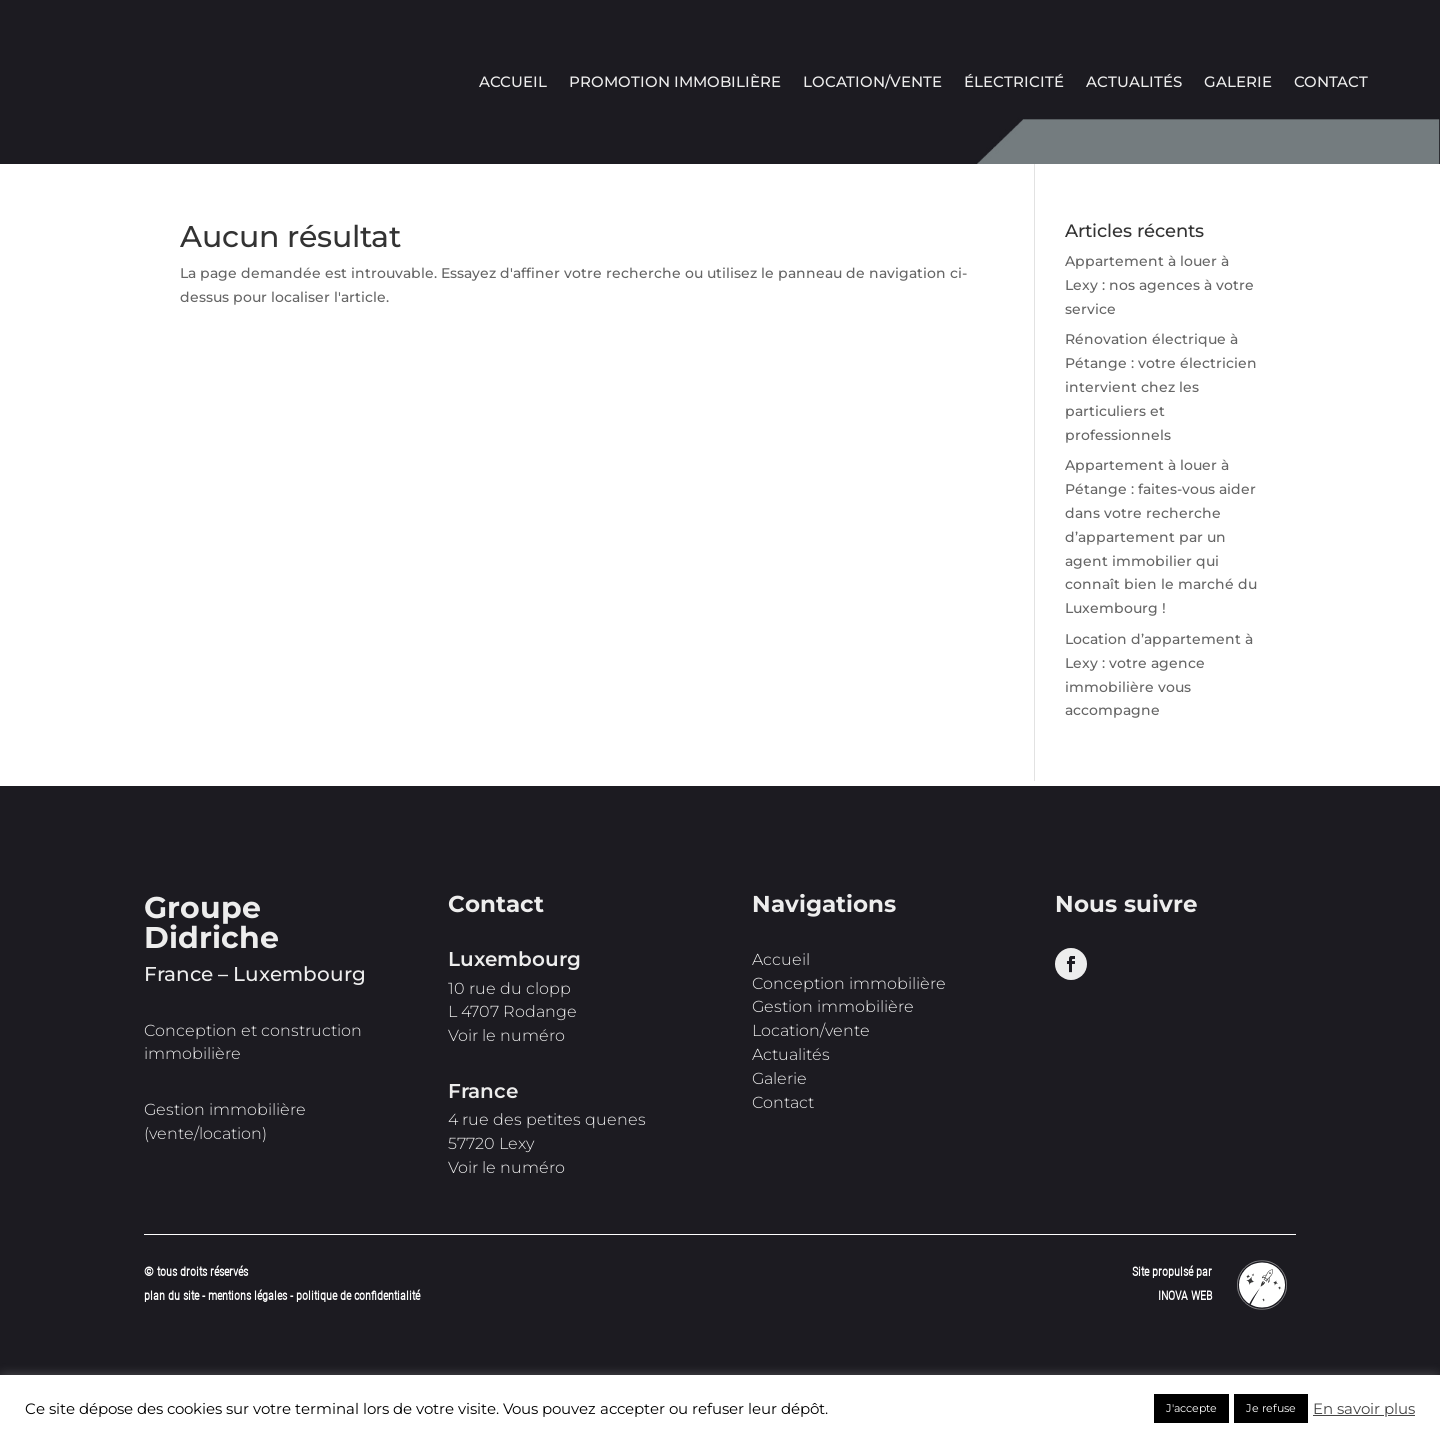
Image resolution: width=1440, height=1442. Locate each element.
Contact (1331, 83)
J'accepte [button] (1191, 1408)
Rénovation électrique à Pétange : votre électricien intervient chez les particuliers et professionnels (1161, 386)
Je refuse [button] (1271, 1408)
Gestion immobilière (833, 1006)
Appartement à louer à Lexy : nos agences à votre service (1159, 285)
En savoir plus (1364, 1409)
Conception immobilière (849, 983)
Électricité (1014, 83)
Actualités (1134, 83)
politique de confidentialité (358, 1296)
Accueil (513, 83)
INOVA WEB (1185, 1296)
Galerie (1238, 83)
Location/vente (872, 83)
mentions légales (249, 1296)
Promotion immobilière (675, 83)
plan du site (171, 1296)
